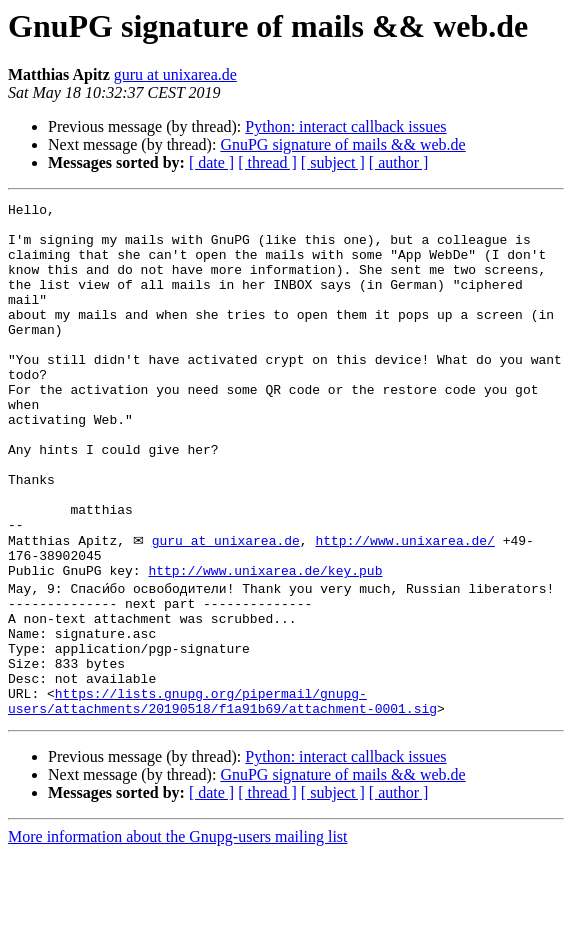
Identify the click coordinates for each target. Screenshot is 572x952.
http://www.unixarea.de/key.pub (265, 644)
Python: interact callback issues (345, 126)
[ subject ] (333, 162)
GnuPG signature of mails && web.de (342, 144)
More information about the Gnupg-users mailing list (178, 934)
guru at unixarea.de (175, 74)
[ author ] (399, 162)
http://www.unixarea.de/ (404, 608)
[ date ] (211, 162)
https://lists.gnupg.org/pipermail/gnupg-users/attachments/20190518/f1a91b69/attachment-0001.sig (222, 797)
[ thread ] (267, 162)
